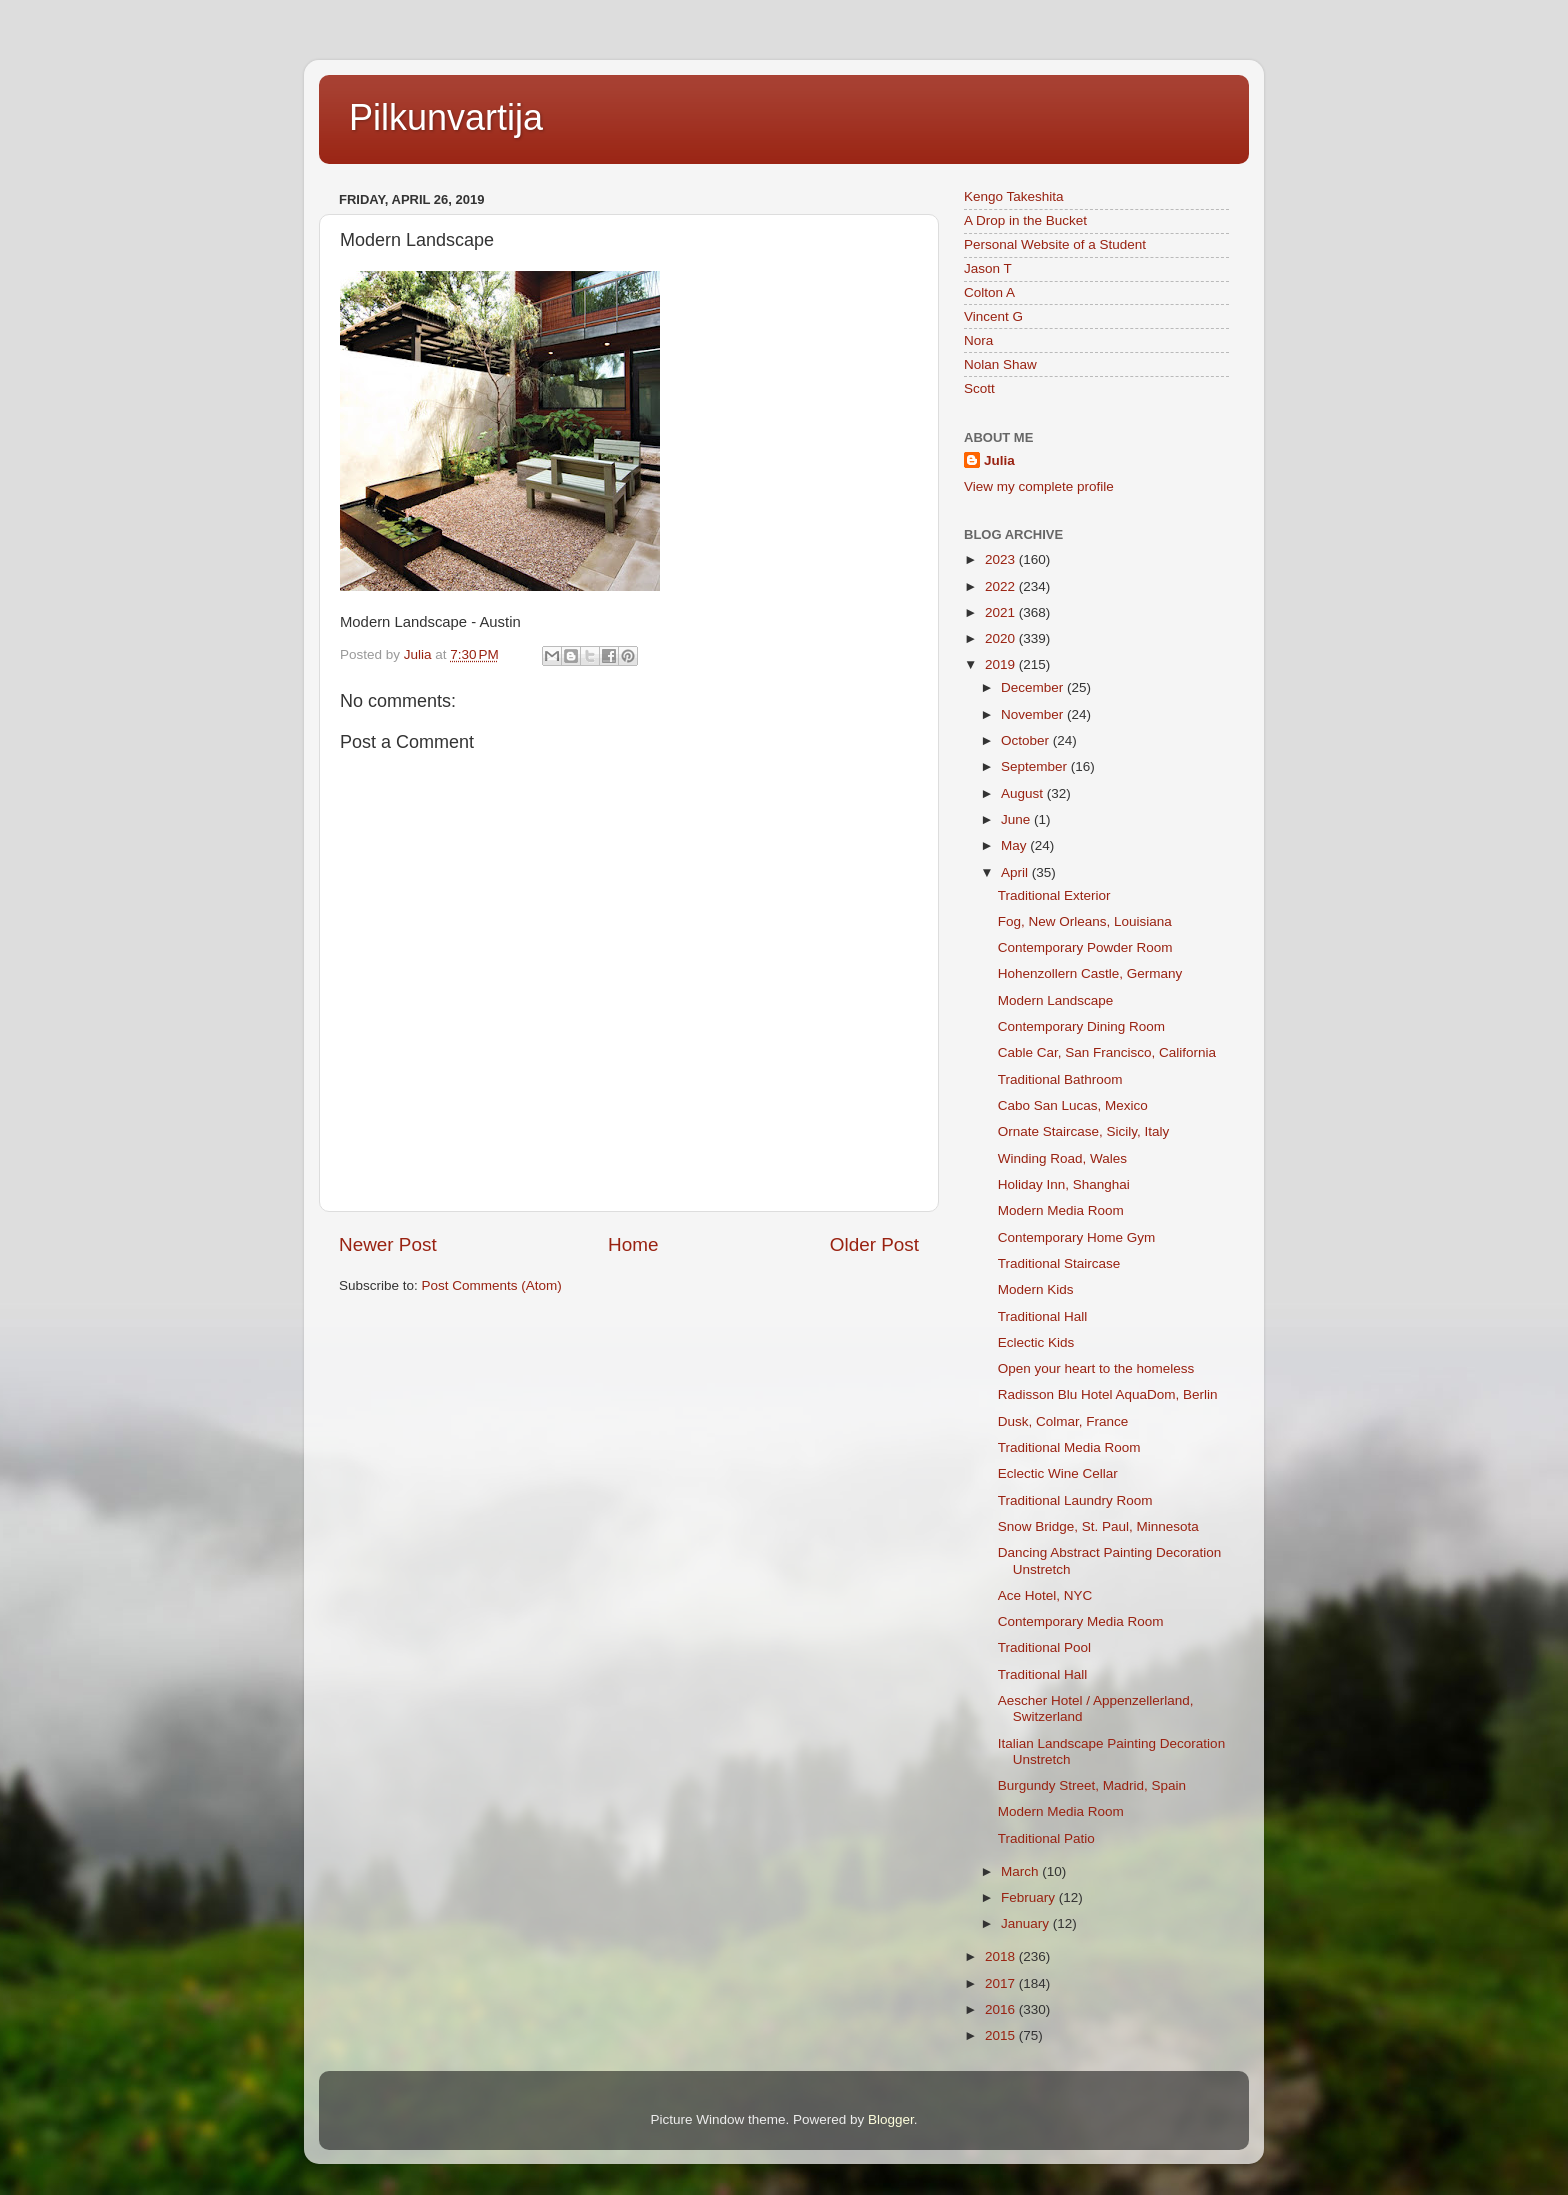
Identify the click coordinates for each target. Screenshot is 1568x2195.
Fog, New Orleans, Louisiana (1085, 921)
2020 (1002, 638)
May (1015, 845)
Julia (999, 460)
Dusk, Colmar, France (1063, 1421)
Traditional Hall (1043, 1316)
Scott (979, 388)
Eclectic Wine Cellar (1058, 1473)
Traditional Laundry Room (1075, 1500)
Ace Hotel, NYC (1045, 1595)
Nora (978, 340)
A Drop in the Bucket (1025, 220)
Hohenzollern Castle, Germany (1090, 973)
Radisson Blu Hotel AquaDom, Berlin (1108, 1394)
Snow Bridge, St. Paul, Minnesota (1098, 1526)
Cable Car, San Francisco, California (1107, 1052)
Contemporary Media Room (1081, 1621)
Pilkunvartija (446, 117)
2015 (1002, 2035)
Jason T (988, 268)
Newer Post (388, 1244)
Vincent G (993, 316)
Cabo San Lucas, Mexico (1073, 1105)
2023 (1002, 559)
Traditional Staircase (1059, 1263)
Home (633, 1244)
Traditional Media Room (1069, 1447)
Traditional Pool (1044, 1647)
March (1021, 1871)
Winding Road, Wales (1062, 1158)
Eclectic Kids (1036, 1342)
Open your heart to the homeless (1096, 1368)
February (1030, 1897)
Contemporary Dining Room (1081, 1026)
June (1017, 819)
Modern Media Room (1061, 1210)
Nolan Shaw (1000, 364)
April (1016, 872)
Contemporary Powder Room (1085, 947)
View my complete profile (1039, 486)
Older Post (874, 1244)
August (1024, 793)
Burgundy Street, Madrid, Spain (1092, 1785)
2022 (1002, 586)
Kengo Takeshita (1014, 196)
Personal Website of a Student (1055, 244)
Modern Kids (1036, 1289)
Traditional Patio (1046, 1838)
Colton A (989, 292)
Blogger (891, 2119)
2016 (1002, 2009)
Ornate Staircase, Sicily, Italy (1084, 1131)
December (1034, 687)
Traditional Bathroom (1060, 1079)
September (1036, 766)
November (1034, 714)
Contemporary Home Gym (1077, 1237)
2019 (1002, 664)
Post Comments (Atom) (492, 1285)
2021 (1002, 612)
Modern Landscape (1056, 1000)
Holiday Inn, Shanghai (1064, 1184)
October (1027, 740)
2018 (1002, 1956)
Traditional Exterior (1054, 895)
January (1027, 1923)
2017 (1002, 1983)
